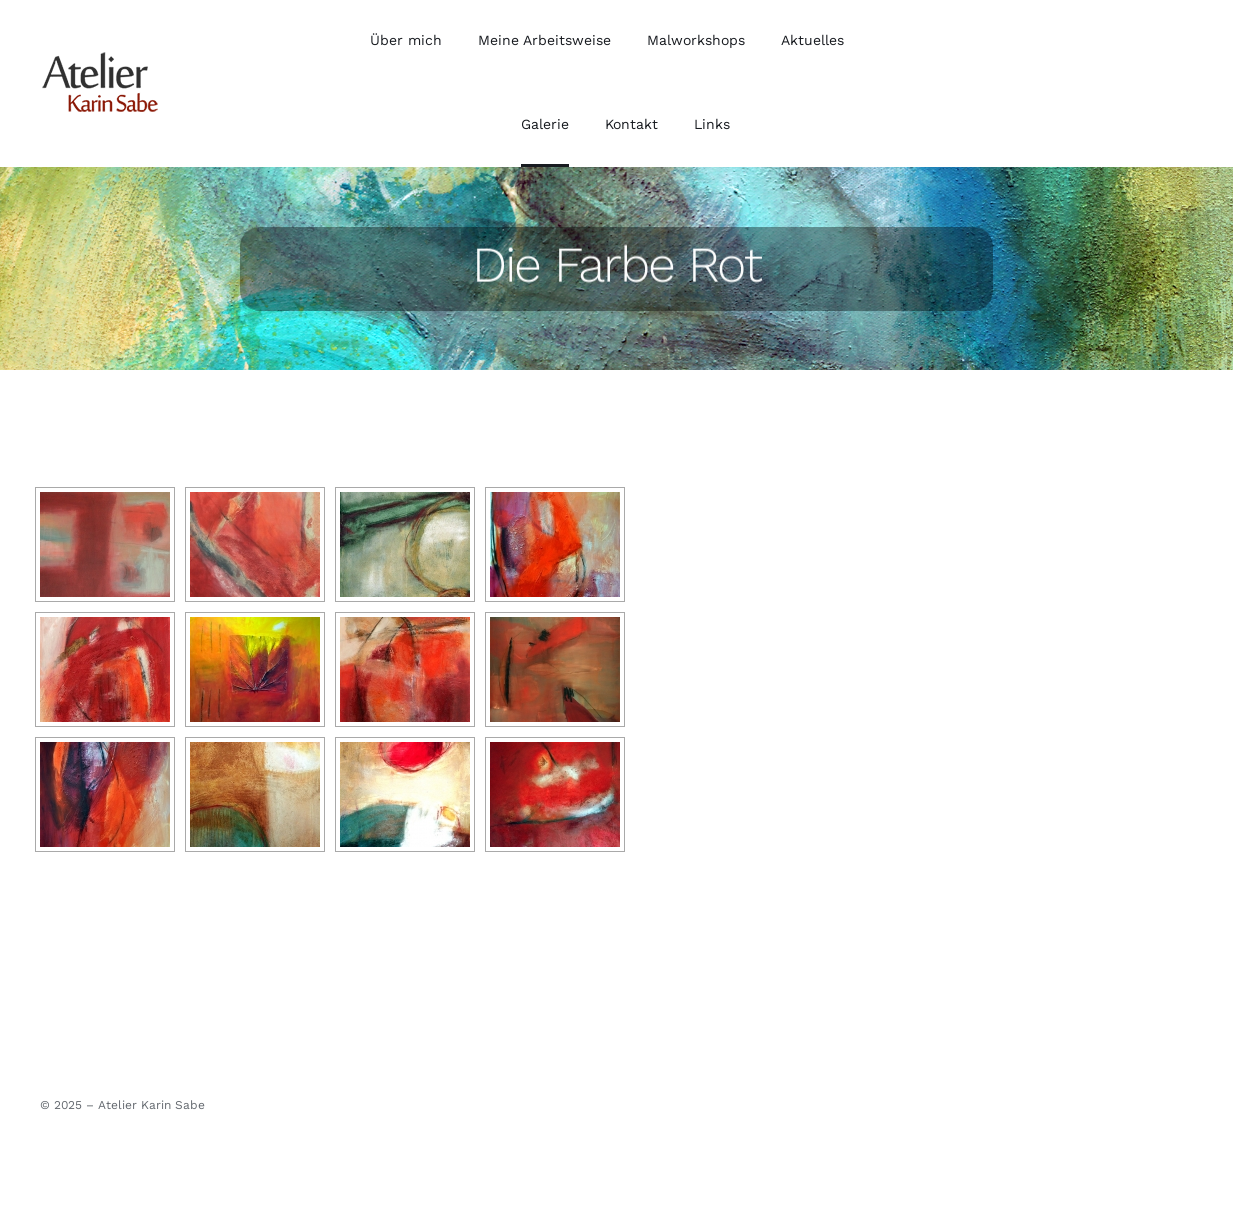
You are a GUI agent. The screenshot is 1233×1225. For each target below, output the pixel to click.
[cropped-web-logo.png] (100, 57)
